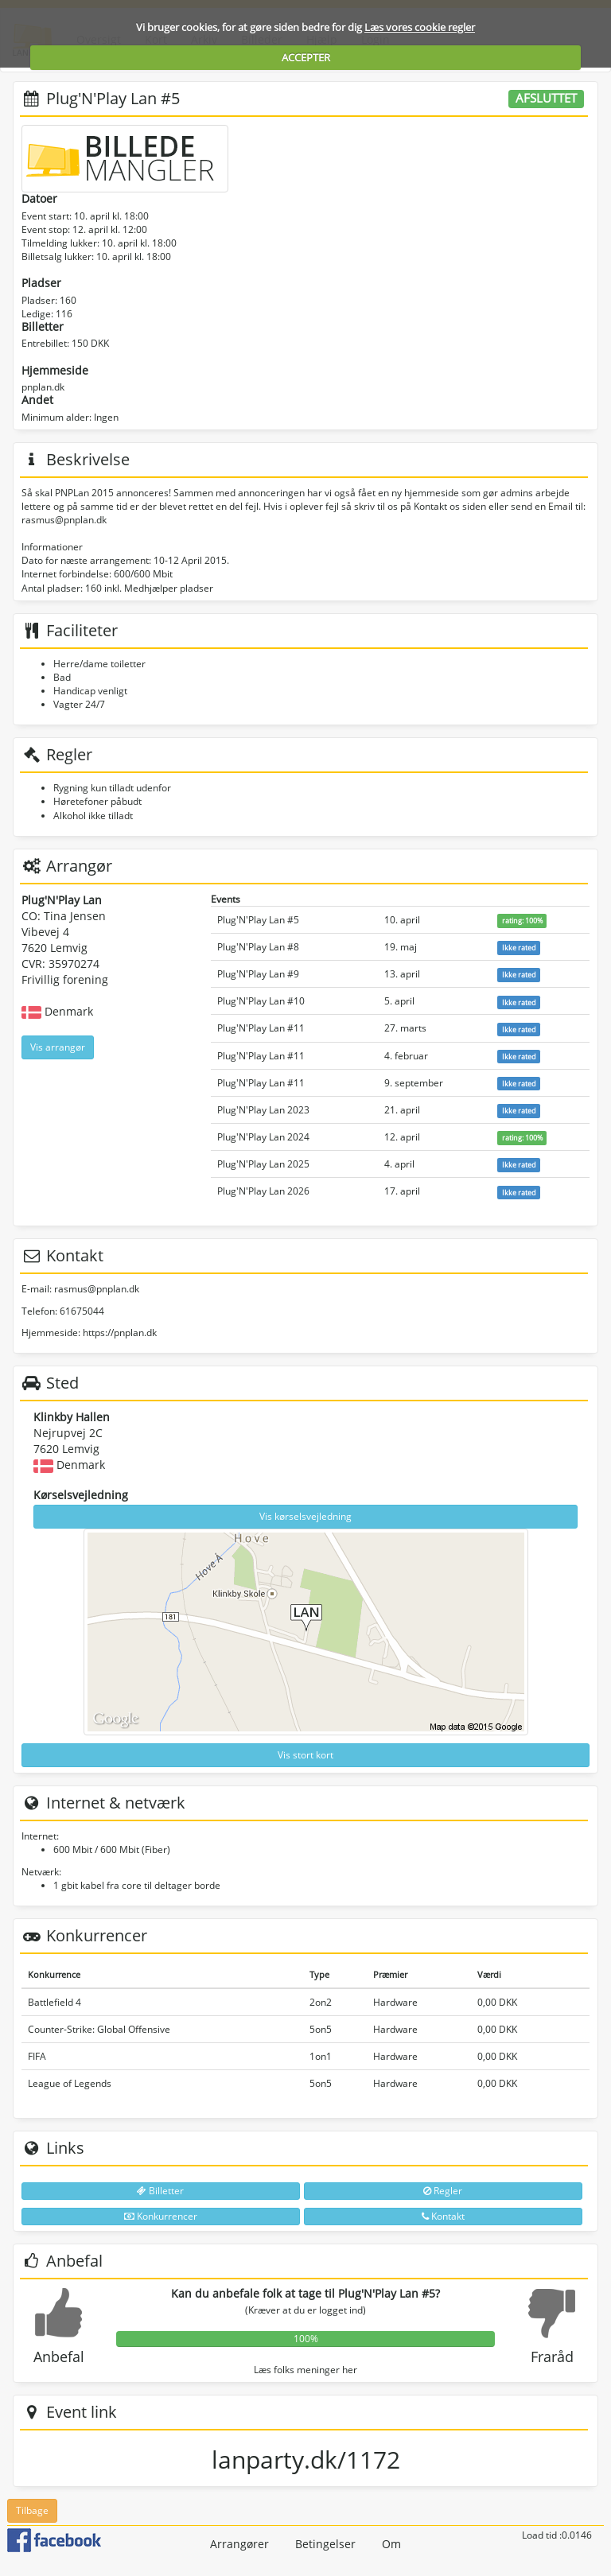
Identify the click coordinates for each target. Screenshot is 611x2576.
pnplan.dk (42, 387)
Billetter (160, 2190)
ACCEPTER (306, 57)
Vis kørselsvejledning (305, 1516)
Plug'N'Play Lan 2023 (263, 1110)
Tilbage (32, 2510)
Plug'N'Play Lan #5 (258, 920)
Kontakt (443, 2216)
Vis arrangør (57, 1047)
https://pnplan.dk (120, 1332)
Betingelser (325, 2543)
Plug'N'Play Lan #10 (261, 1001)
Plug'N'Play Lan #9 (258, 974)
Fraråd (552, 2356)
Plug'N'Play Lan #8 (258, 947)
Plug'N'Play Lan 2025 (263, 1164)
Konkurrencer (160, 2216)
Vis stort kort (305, 1755)
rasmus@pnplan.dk (96, 1289)
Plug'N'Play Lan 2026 (263, 1191)
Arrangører (239, 2543)
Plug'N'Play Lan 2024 (263, 1137)
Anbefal (58, 2356)
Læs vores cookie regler (419, 27)
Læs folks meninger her (305, 2369)
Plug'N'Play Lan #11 (261, 1028)
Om (391, 2543)
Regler (442, 2190)
